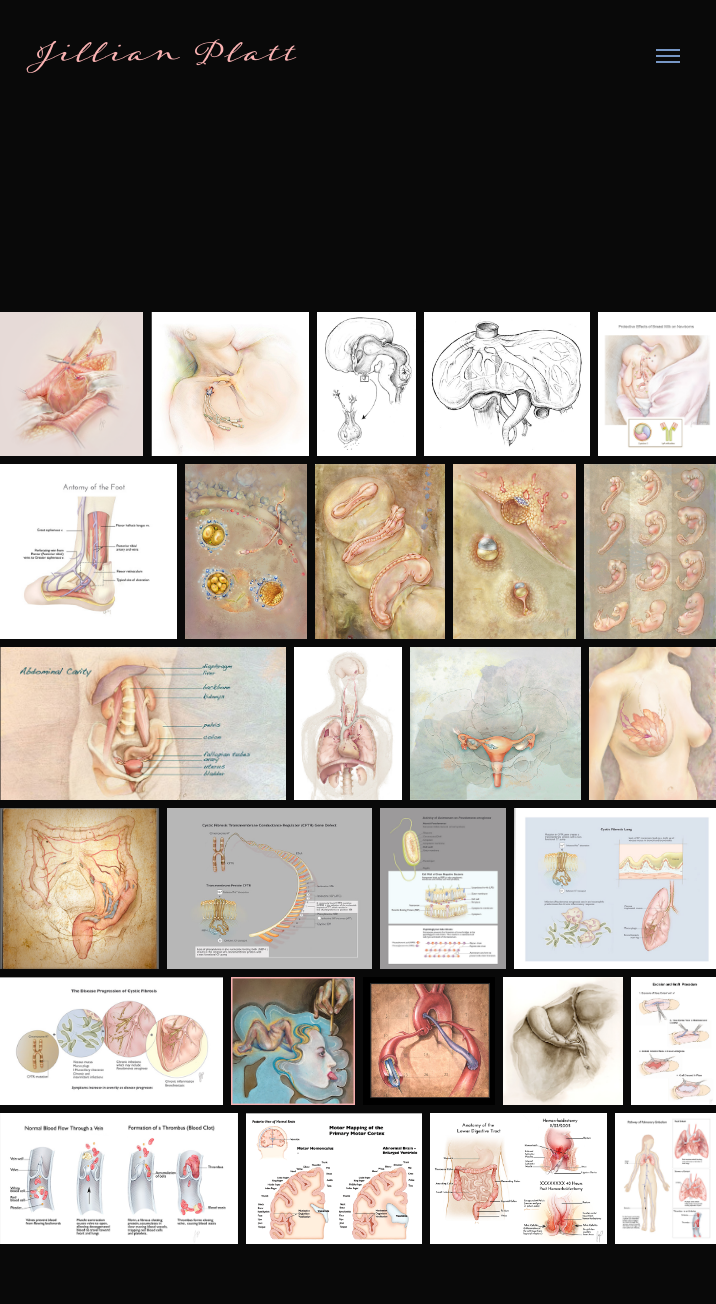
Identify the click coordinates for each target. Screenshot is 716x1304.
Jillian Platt (166, 56)
